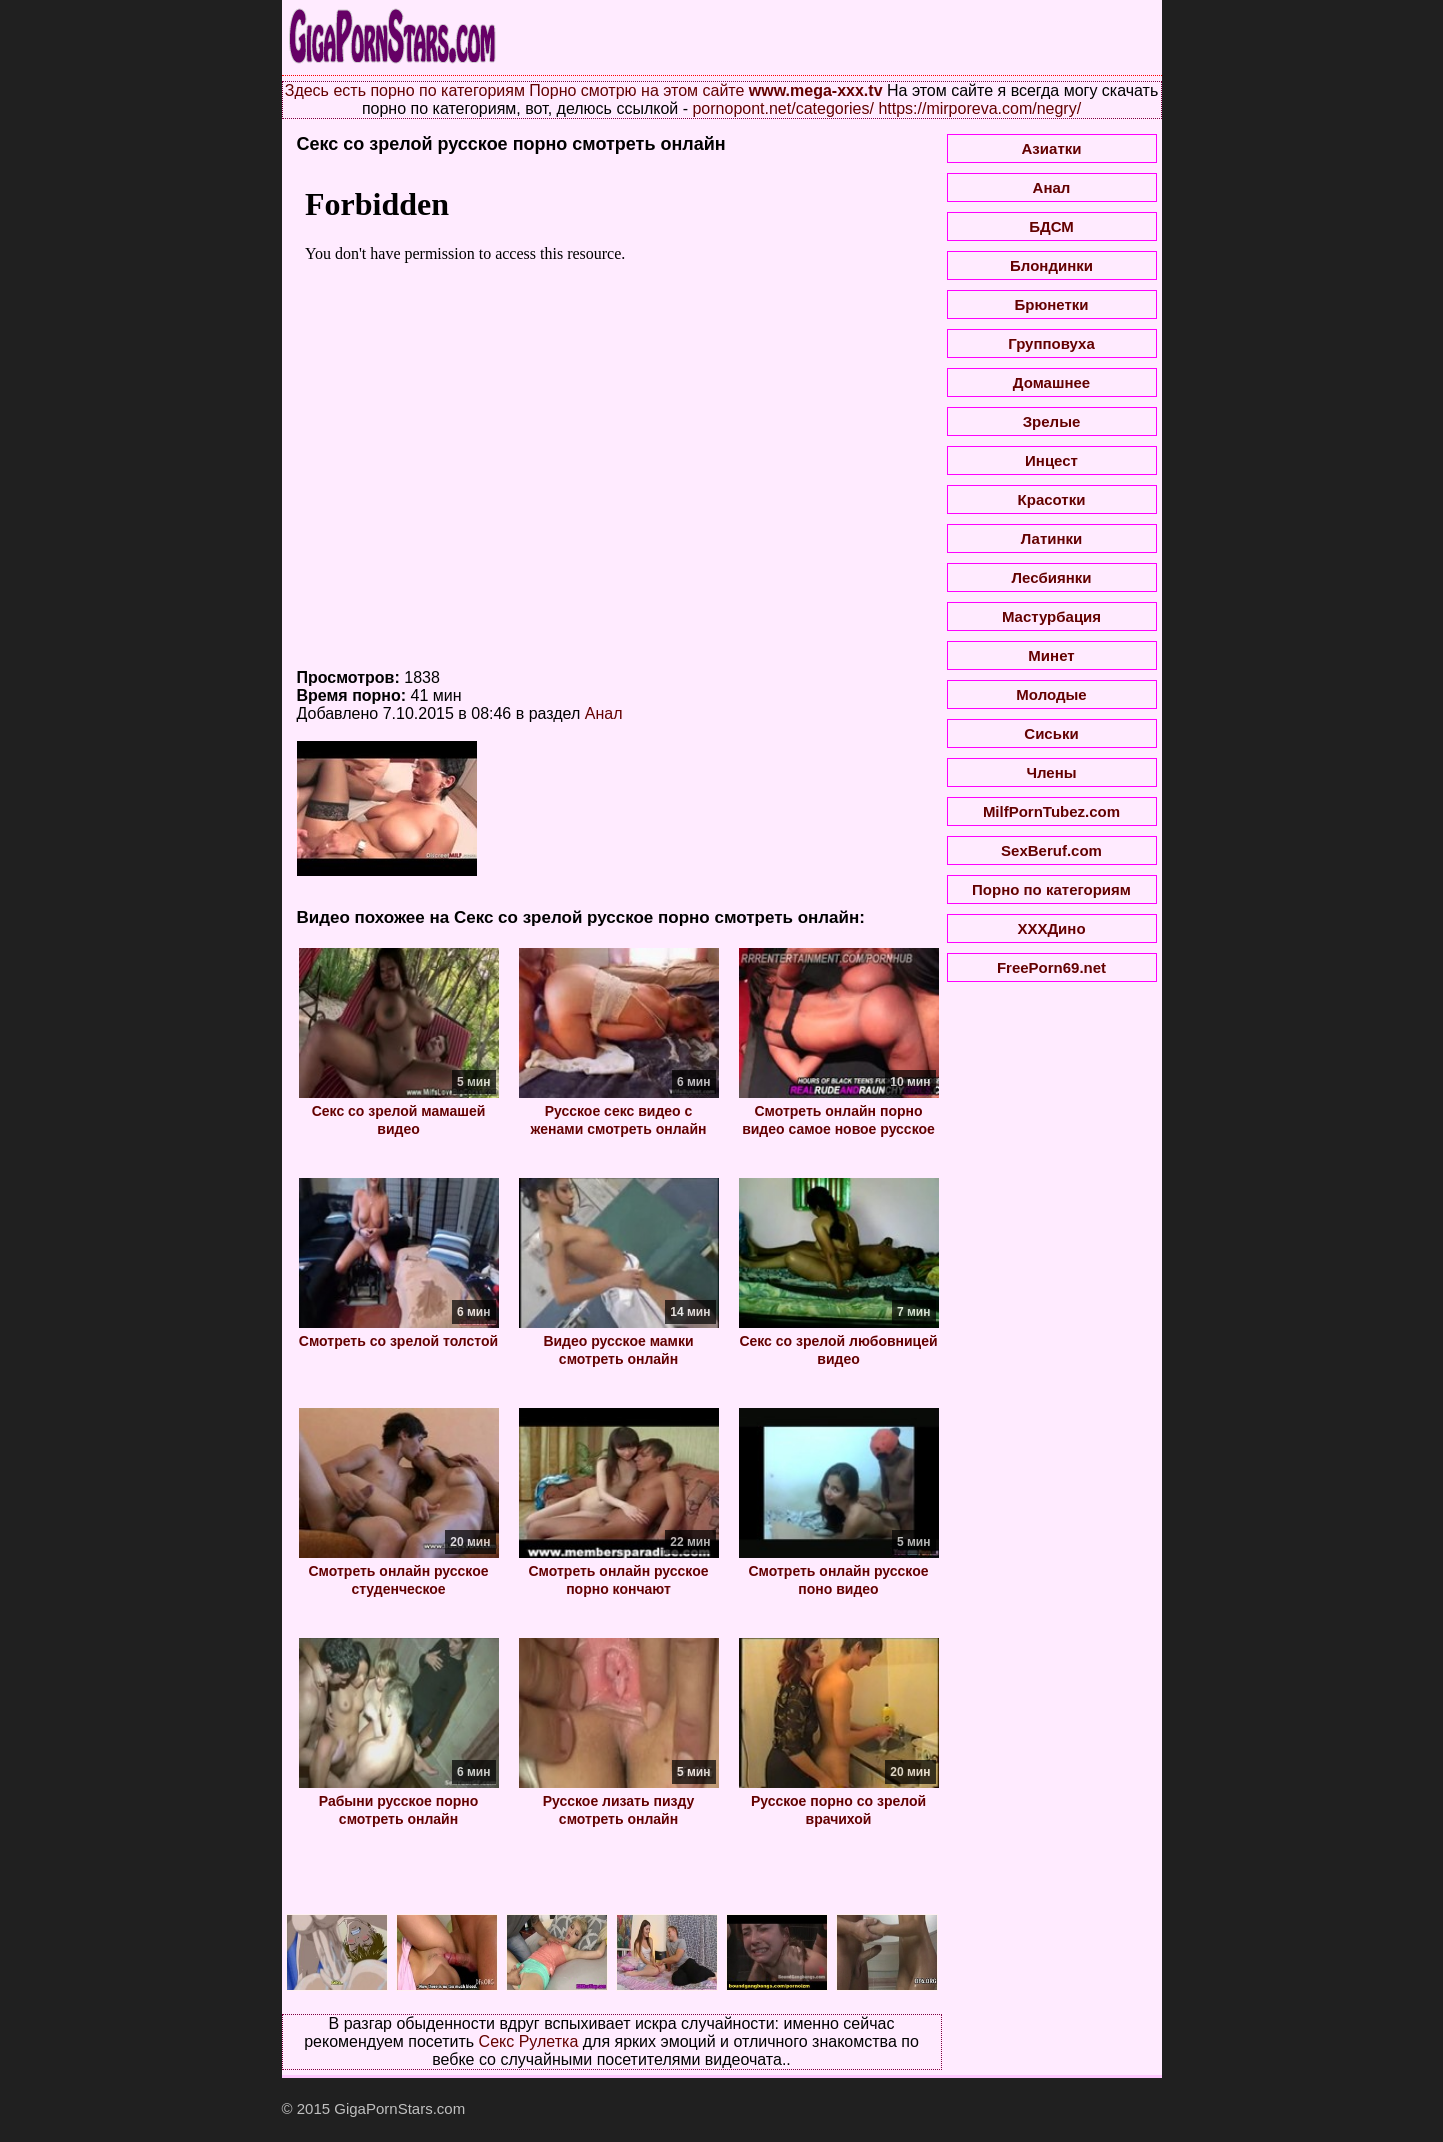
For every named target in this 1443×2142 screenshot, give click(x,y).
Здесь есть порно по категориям (405, 90)
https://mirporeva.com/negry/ (979, 108)
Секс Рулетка (529, 2041)
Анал (604, 713)
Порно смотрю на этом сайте (636, 90)
